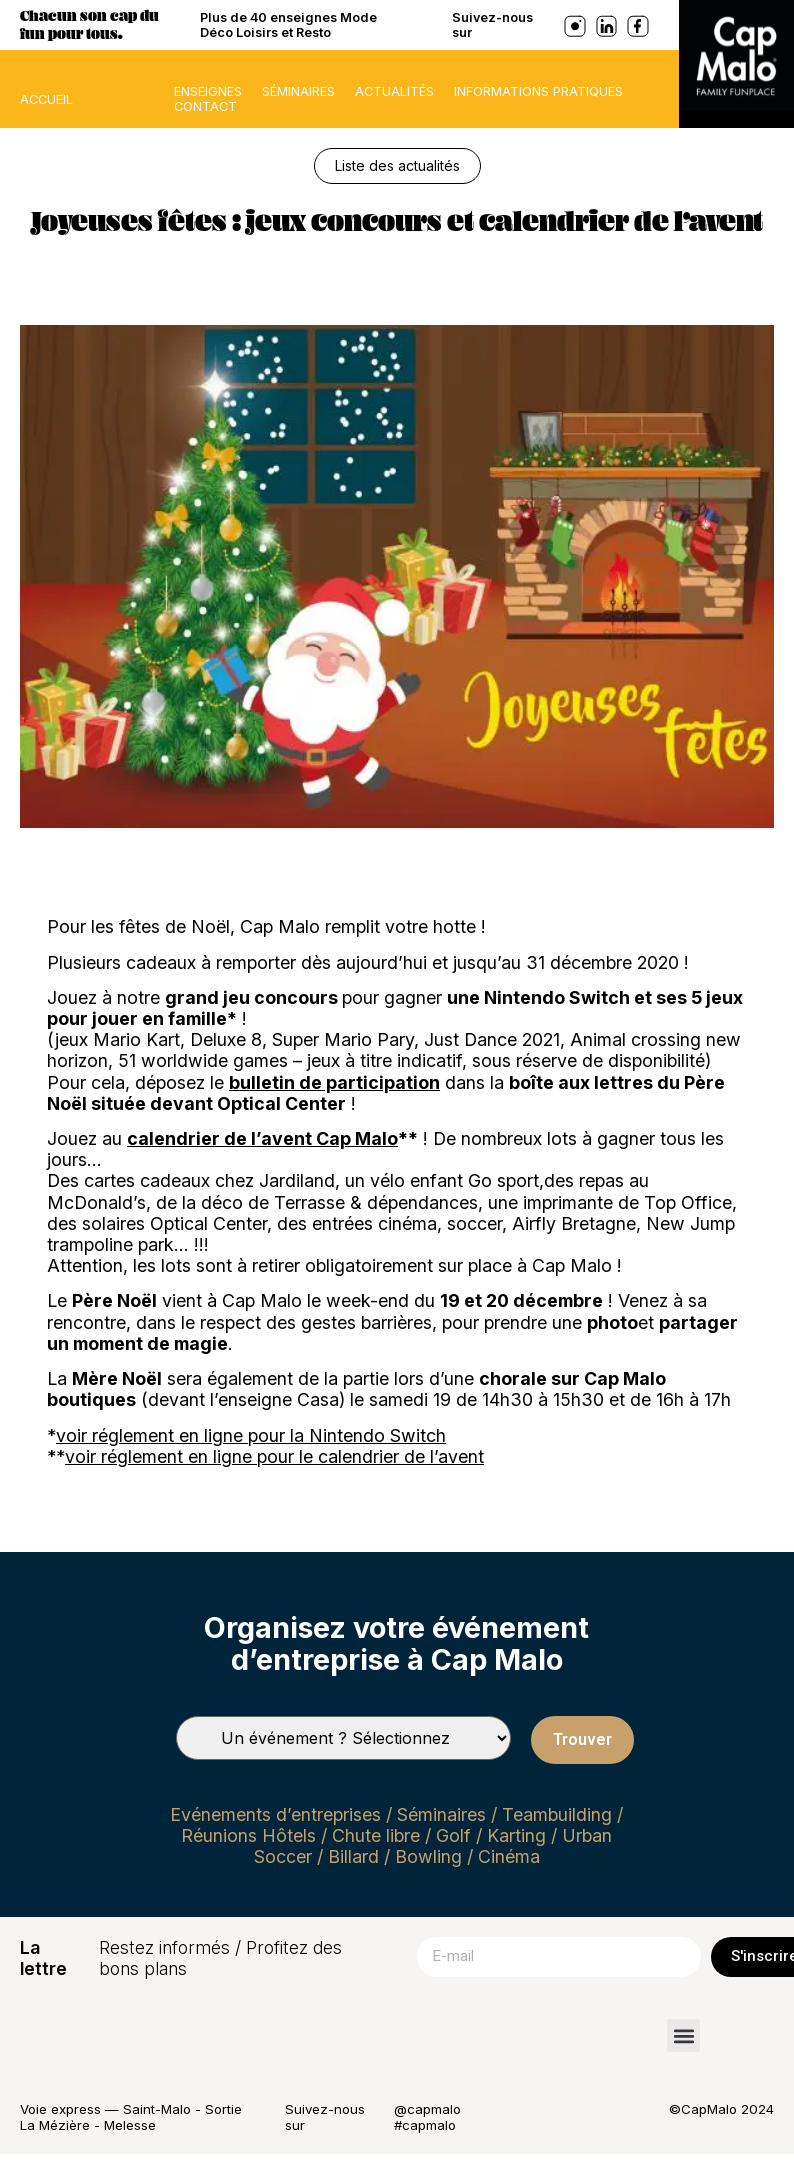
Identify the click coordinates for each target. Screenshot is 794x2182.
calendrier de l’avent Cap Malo (262, 1138)
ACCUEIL (46, 99)
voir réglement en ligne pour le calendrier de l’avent (274, 1456)
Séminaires (298, 91)
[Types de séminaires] (343, 1738)
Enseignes (208, 91)
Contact (205, 106)
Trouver (582, 1739)
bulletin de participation (334, 1082)
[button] (683, 2035)
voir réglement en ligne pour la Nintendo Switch (251, 1435)
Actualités (394, 91)
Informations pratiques (538, 91)
